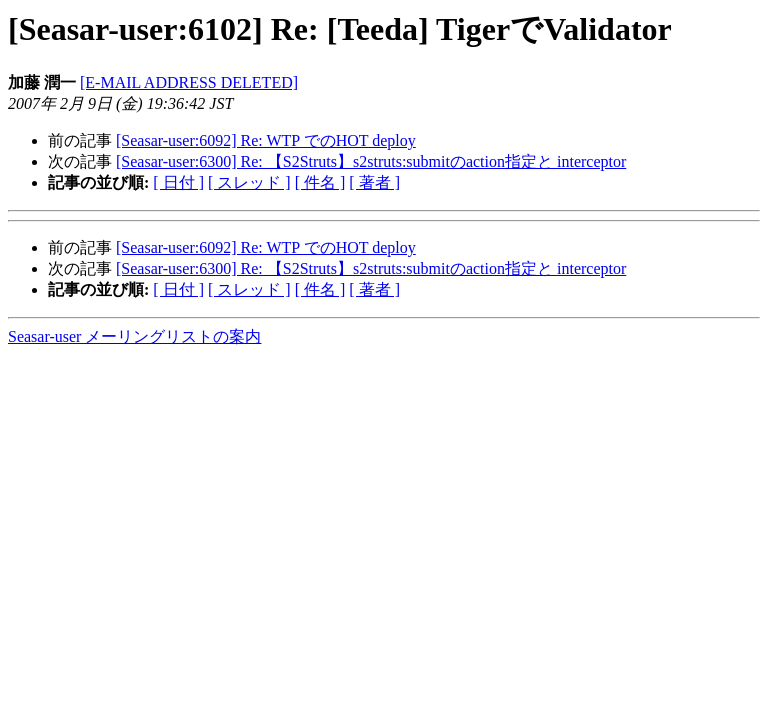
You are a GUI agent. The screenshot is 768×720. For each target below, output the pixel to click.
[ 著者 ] (374, 182)
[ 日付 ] (178, 182)
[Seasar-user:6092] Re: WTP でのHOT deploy (266, 140)
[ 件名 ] (320, 182)
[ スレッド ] (249, 182)
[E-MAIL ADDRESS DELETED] (189, 82)
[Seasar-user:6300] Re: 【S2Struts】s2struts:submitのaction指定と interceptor (371, 161)
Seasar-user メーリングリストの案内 (134, 336)
